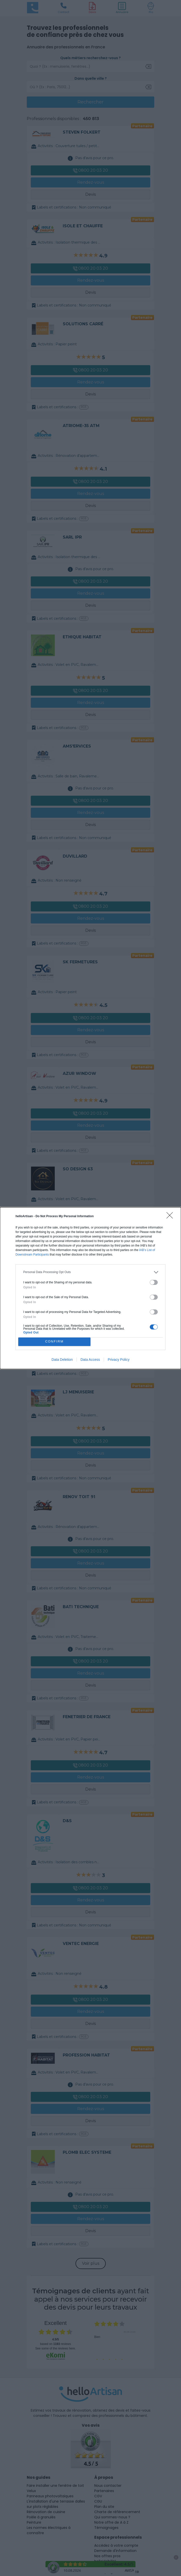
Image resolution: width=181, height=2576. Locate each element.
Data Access (90, 1360)
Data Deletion (62, 1360)
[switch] (154, 1282)
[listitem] (90, 1272)
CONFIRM (54, 1342)
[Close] (171, 1217)
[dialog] (90, 1288)
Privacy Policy (119, 1360)
